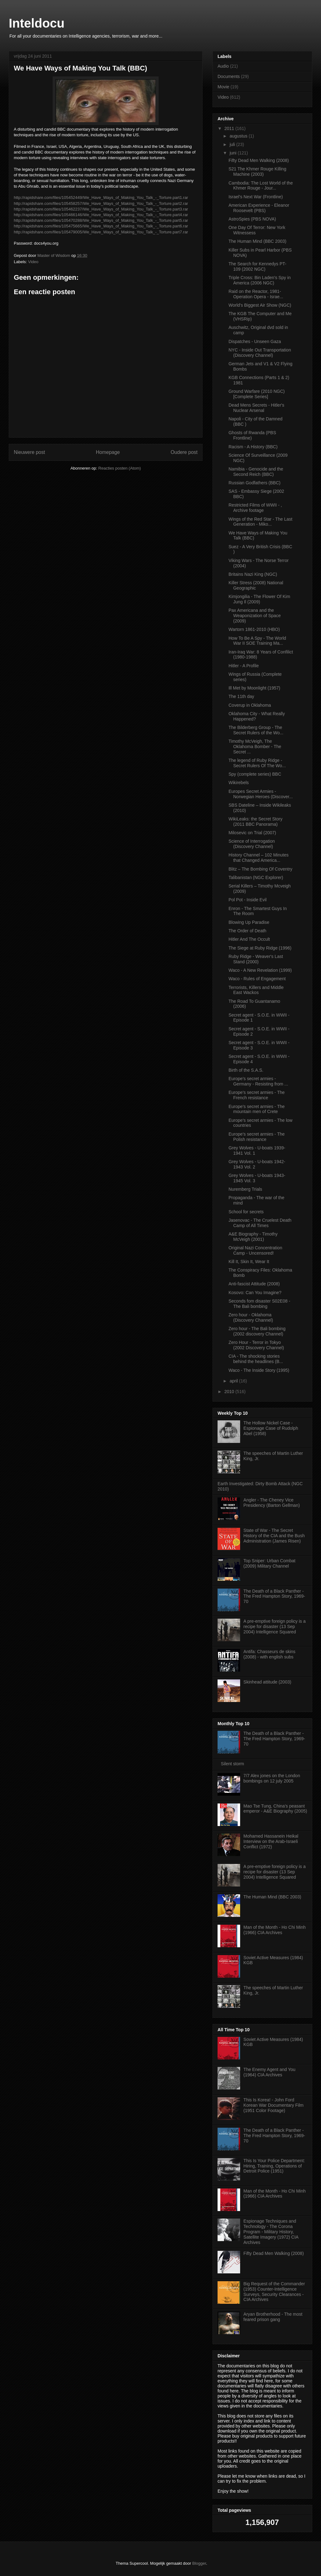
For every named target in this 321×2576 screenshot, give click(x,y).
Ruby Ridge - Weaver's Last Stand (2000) (256, 959)
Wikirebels (239, 782)
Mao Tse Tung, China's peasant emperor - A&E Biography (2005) (275, 1808)
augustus (239, 135)
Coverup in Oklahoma (250, 705)
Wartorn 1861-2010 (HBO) (254, 629)
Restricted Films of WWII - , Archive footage (255, 507)
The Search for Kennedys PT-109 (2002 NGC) (257, 266)
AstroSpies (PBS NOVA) (252, 218)
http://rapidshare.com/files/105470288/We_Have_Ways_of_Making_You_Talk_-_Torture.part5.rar (101, 220)
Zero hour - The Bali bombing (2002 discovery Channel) (257, 1331)
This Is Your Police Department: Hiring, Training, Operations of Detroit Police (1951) (274, 2166)
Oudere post (184, 452)
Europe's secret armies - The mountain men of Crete (257, 1109)
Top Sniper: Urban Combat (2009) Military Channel (270, 1563)
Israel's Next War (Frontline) (256, 196)
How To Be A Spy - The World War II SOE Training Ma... (257, 641)
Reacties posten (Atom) (119, 468)
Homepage (108, 452)
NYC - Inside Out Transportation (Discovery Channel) (260, 352)
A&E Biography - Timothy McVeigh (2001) (253, 1236)
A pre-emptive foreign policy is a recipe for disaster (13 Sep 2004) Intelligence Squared (275, 1626)
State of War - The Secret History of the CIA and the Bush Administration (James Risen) (274, 1535)
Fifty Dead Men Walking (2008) (259, 160)
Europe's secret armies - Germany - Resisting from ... (258, 1081)
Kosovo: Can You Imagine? (255, 1292)
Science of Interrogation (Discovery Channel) (252, 844)
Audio (223, 66)
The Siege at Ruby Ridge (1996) (260, 947)
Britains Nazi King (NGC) (253, 574)
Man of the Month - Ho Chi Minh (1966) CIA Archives (275, 1930)
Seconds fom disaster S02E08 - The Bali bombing (259, 1303)
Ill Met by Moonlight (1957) (254, 687)
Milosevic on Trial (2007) (252, 832)
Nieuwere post (29, 452)
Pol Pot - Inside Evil (247, 899)
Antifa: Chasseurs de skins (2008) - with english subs (270, 1654)
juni (233, 152)
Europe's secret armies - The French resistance (257, 1095)
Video (33, 261)
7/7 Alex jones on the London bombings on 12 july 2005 (272, 1778)
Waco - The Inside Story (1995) (259, 1370)
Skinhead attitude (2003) (268, 1681)
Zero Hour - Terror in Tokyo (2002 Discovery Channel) (256, 1345)
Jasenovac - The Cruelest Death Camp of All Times (260, 1223)
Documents (229, 76)
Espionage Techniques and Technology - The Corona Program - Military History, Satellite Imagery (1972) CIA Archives (271, 2232)
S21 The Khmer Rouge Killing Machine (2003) (257, 171)
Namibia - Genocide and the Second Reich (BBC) (256, 471)
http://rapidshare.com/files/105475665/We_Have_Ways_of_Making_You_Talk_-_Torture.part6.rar (101, 226)
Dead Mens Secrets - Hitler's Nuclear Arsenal (256, 408)
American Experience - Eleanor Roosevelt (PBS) (259, 208)
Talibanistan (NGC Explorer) (256, 877)
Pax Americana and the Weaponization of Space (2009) (255, 615)
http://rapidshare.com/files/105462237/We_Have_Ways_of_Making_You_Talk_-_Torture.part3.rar (101, 209)
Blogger (199, 2563)
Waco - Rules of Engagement (257, 978)
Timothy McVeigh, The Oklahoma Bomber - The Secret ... (255, 746)
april (234, 1380)
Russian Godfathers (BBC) (255, 482)
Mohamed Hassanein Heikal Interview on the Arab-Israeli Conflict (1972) (271, 1841)
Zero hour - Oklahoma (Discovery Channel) (251, 1317)
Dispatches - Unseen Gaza (255, 341)
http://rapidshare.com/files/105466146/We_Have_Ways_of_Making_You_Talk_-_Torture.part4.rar (101, 214)
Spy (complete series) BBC (255, 774)
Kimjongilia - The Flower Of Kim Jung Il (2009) (259, 599)
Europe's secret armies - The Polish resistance (257, 1137)
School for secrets (246, 1211)
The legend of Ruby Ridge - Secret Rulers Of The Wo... (257, 763)
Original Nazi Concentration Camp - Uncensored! (255, 1250)
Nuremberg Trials (245, 1189)
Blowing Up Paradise (249, 922)
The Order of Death (247, 930)
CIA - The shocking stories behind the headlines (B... (256, 1359)
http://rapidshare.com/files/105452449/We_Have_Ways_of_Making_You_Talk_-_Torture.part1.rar (101, 197)
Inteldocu (37, 23)
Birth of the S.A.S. (246, 1070)
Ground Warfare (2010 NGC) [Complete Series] (257, 394)
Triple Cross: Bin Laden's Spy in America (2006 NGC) (260, 280)
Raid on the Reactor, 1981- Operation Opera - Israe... (256, 294)
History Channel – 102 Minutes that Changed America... (258, 857)
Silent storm (232, 1763)
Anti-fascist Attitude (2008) (254, 1283)
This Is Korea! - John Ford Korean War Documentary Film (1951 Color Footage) (274, 2105)
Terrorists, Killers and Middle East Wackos (256, 990)
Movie (223, 86)
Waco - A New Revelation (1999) (260, 970)
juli (232, 144)
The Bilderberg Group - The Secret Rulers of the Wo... (256, 730)
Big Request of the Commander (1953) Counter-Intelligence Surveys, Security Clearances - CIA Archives (274, 2291)
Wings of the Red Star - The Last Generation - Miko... (260, 522)
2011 (229, 128)
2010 (229, 1391)
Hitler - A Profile (244, 665)
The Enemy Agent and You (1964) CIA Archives (270, 2072)
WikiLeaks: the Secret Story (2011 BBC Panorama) (255, 821)
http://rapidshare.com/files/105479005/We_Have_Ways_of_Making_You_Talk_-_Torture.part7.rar (101, 232)
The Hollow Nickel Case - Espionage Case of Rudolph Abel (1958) (271, 1428)
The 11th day (241, 696)
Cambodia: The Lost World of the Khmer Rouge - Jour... (261, 185)
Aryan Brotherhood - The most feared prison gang (273, 2317)
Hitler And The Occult (249, 939)
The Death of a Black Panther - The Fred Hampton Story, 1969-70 (274, 1596)
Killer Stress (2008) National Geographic (256, 585)
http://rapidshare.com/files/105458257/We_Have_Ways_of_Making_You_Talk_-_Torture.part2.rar (101, 203)
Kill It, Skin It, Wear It (249, 1261)
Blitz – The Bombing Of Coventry (260, 869)
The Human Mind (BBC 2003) (257, 241)
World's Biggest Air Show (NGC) (260, 305)
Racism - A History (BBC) (253, 446)
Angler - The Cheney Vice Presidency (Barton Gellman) (272, 1502)
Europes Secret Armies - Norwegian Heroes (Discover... (261, 794)
